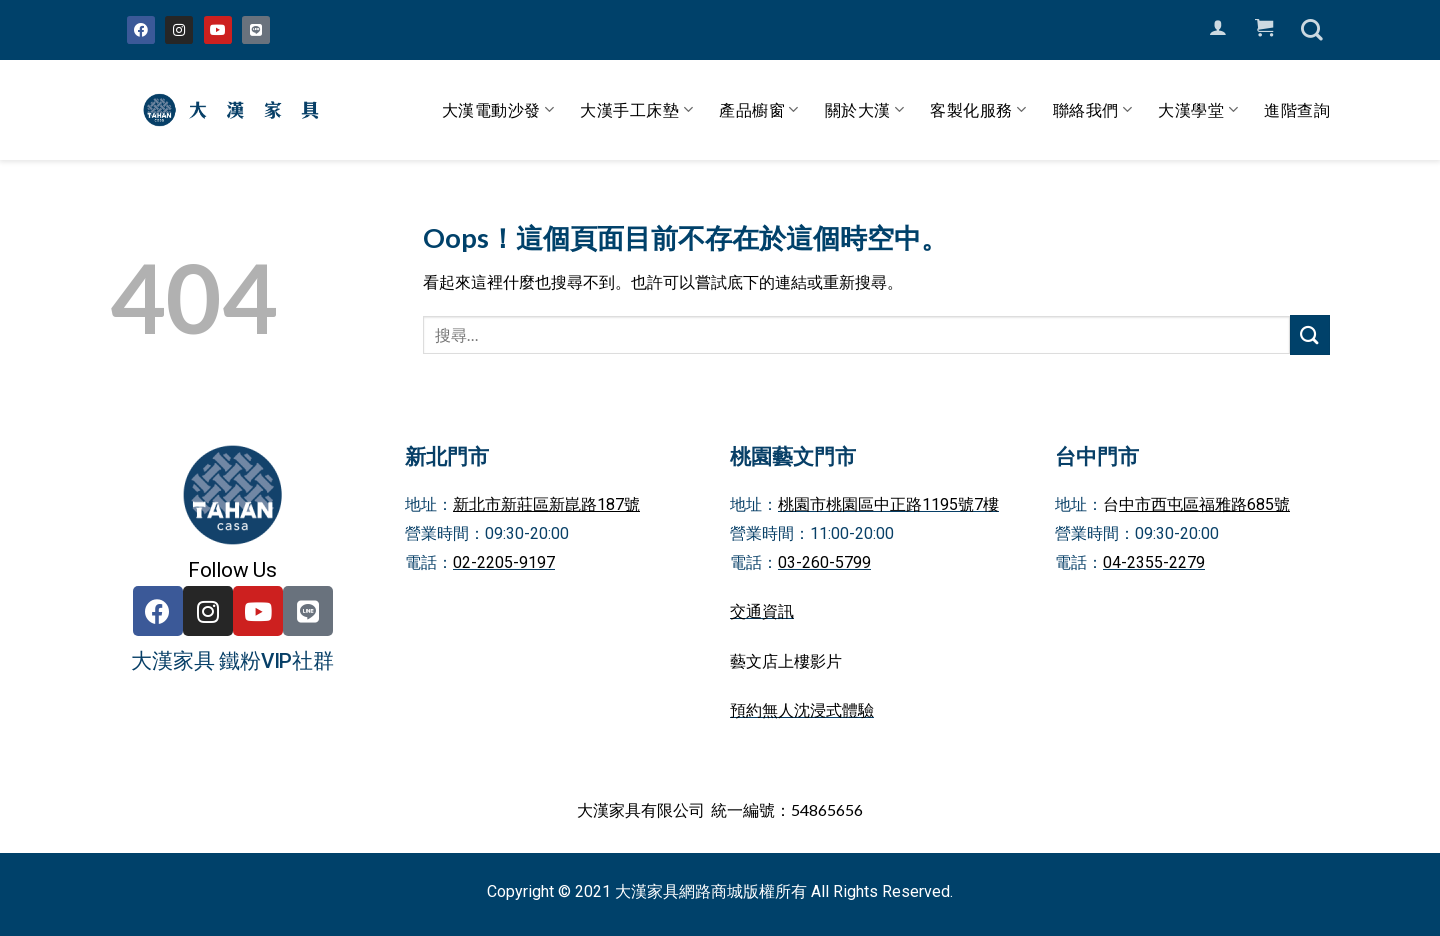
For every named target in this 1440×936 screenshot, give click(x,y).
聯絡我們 (1093, 110)
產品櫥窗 (759, 110)
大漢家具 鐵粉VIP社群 (232, 661)
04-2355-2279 (1154, 562)
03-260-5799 (824, 562)
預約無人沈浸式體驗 (802, 710)
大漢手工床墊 (636, 110)
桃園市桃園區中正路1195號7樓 (888, 504)
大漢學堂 (1198, 110)
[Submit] (1310, 334)
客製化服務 (978, 110)
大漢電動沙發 (498, 110)
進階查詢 (1297, 109)
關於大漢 (865, 110)
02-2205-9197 (504, 562)
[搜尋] (1312, 30)
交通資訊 (762, 611)
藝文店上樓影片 (786, 661)
